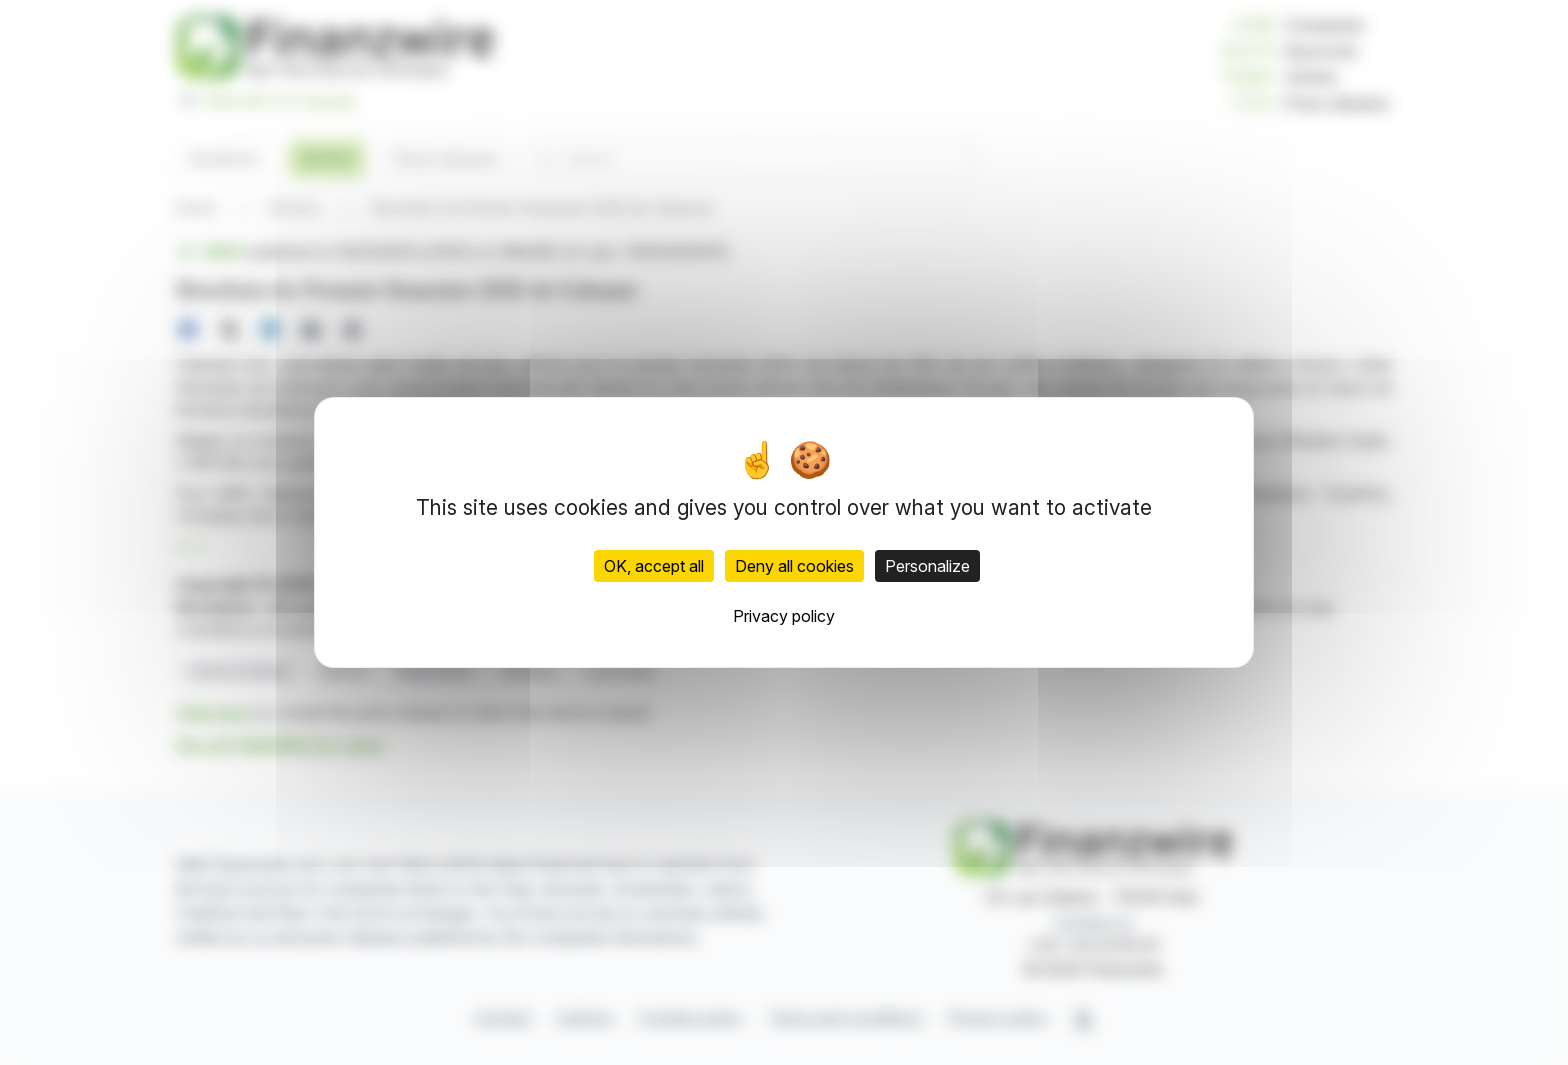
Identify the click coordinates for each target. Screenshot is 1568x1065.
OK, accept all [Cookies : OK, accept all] (654, 566)
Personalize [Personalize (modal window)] (927, 566)
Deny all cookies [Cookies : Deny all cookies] (794, 566)
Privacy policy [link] (784, 616)
